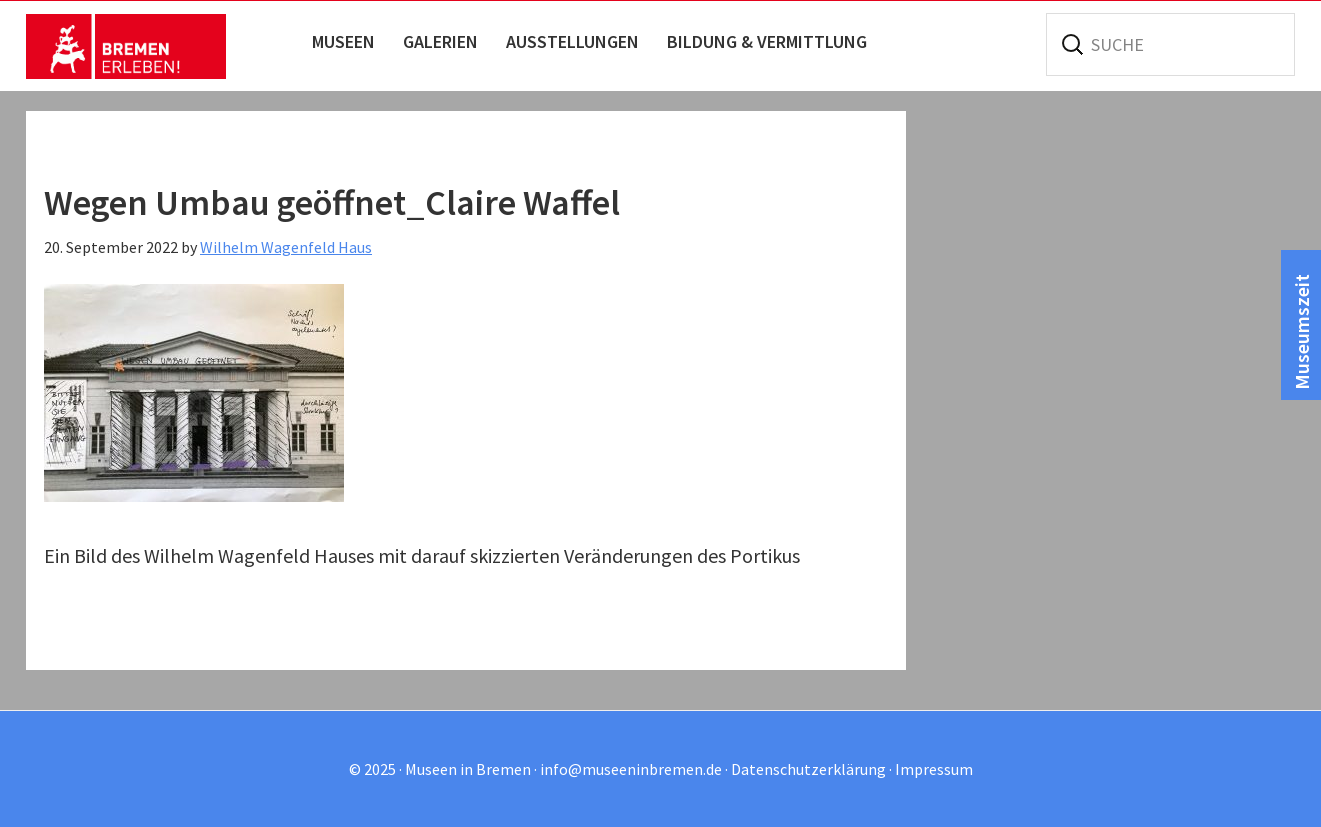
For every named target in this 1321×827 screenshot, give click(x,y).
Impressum (934, 769)
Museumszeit (1301, 332)
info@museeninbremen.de (631, 769)
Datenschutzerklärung (808, 769)
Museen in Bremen (126, 46)
